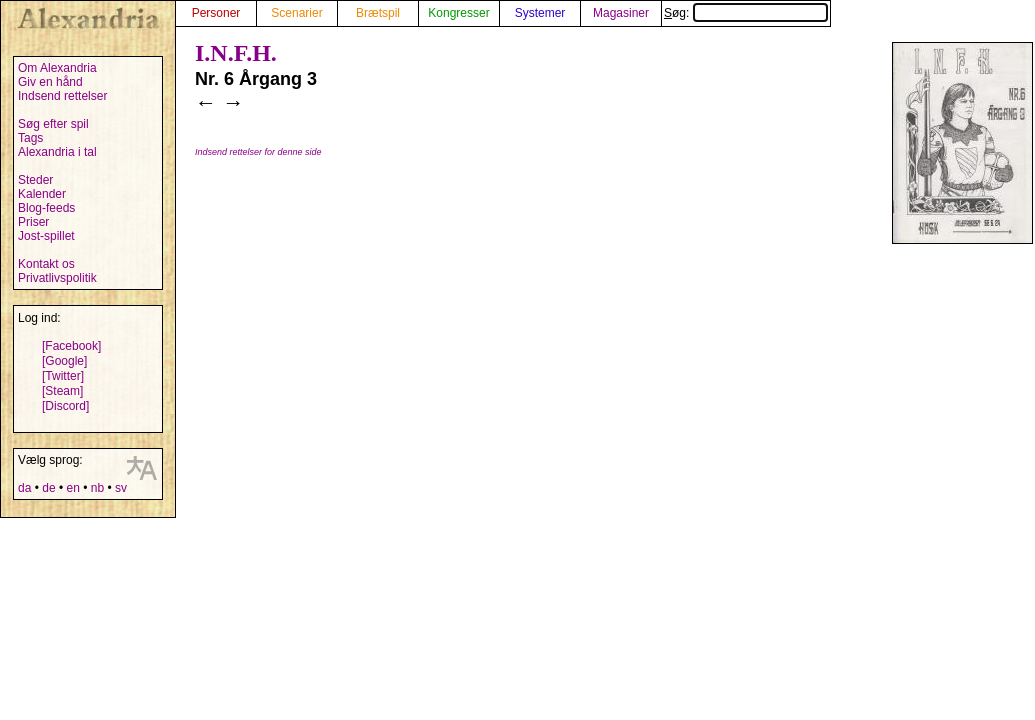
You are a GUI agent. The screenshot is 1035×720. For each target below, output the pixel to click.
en (72, 488)
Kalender (42, 194)
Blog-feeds (46, 208)
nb (97, 488)
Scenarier (296, 13)
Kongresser (458, 13)
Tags (30, 138)
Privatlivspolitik (57, 278)
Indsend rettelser (62, 96)
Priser (33, 222)
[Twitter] (63, 376)
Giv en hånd (50, 82)
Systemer (540, 13)
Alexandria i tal (57, 152)
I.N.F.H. (236, 53)
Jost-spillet (46, 236)
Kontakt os (46, 264)
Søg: (746, 13)
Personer (216, 13)
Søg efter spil (53, 124)
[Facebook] (71, 346)
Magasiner (621, 13)
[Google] (64, 361)
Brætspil (378, 13)
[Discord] (65, 406)
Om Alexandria (57, 68)
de (48, 488)
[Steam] (62, 391)
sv (121, 488)
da (24, 488)
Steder (35, 180)
